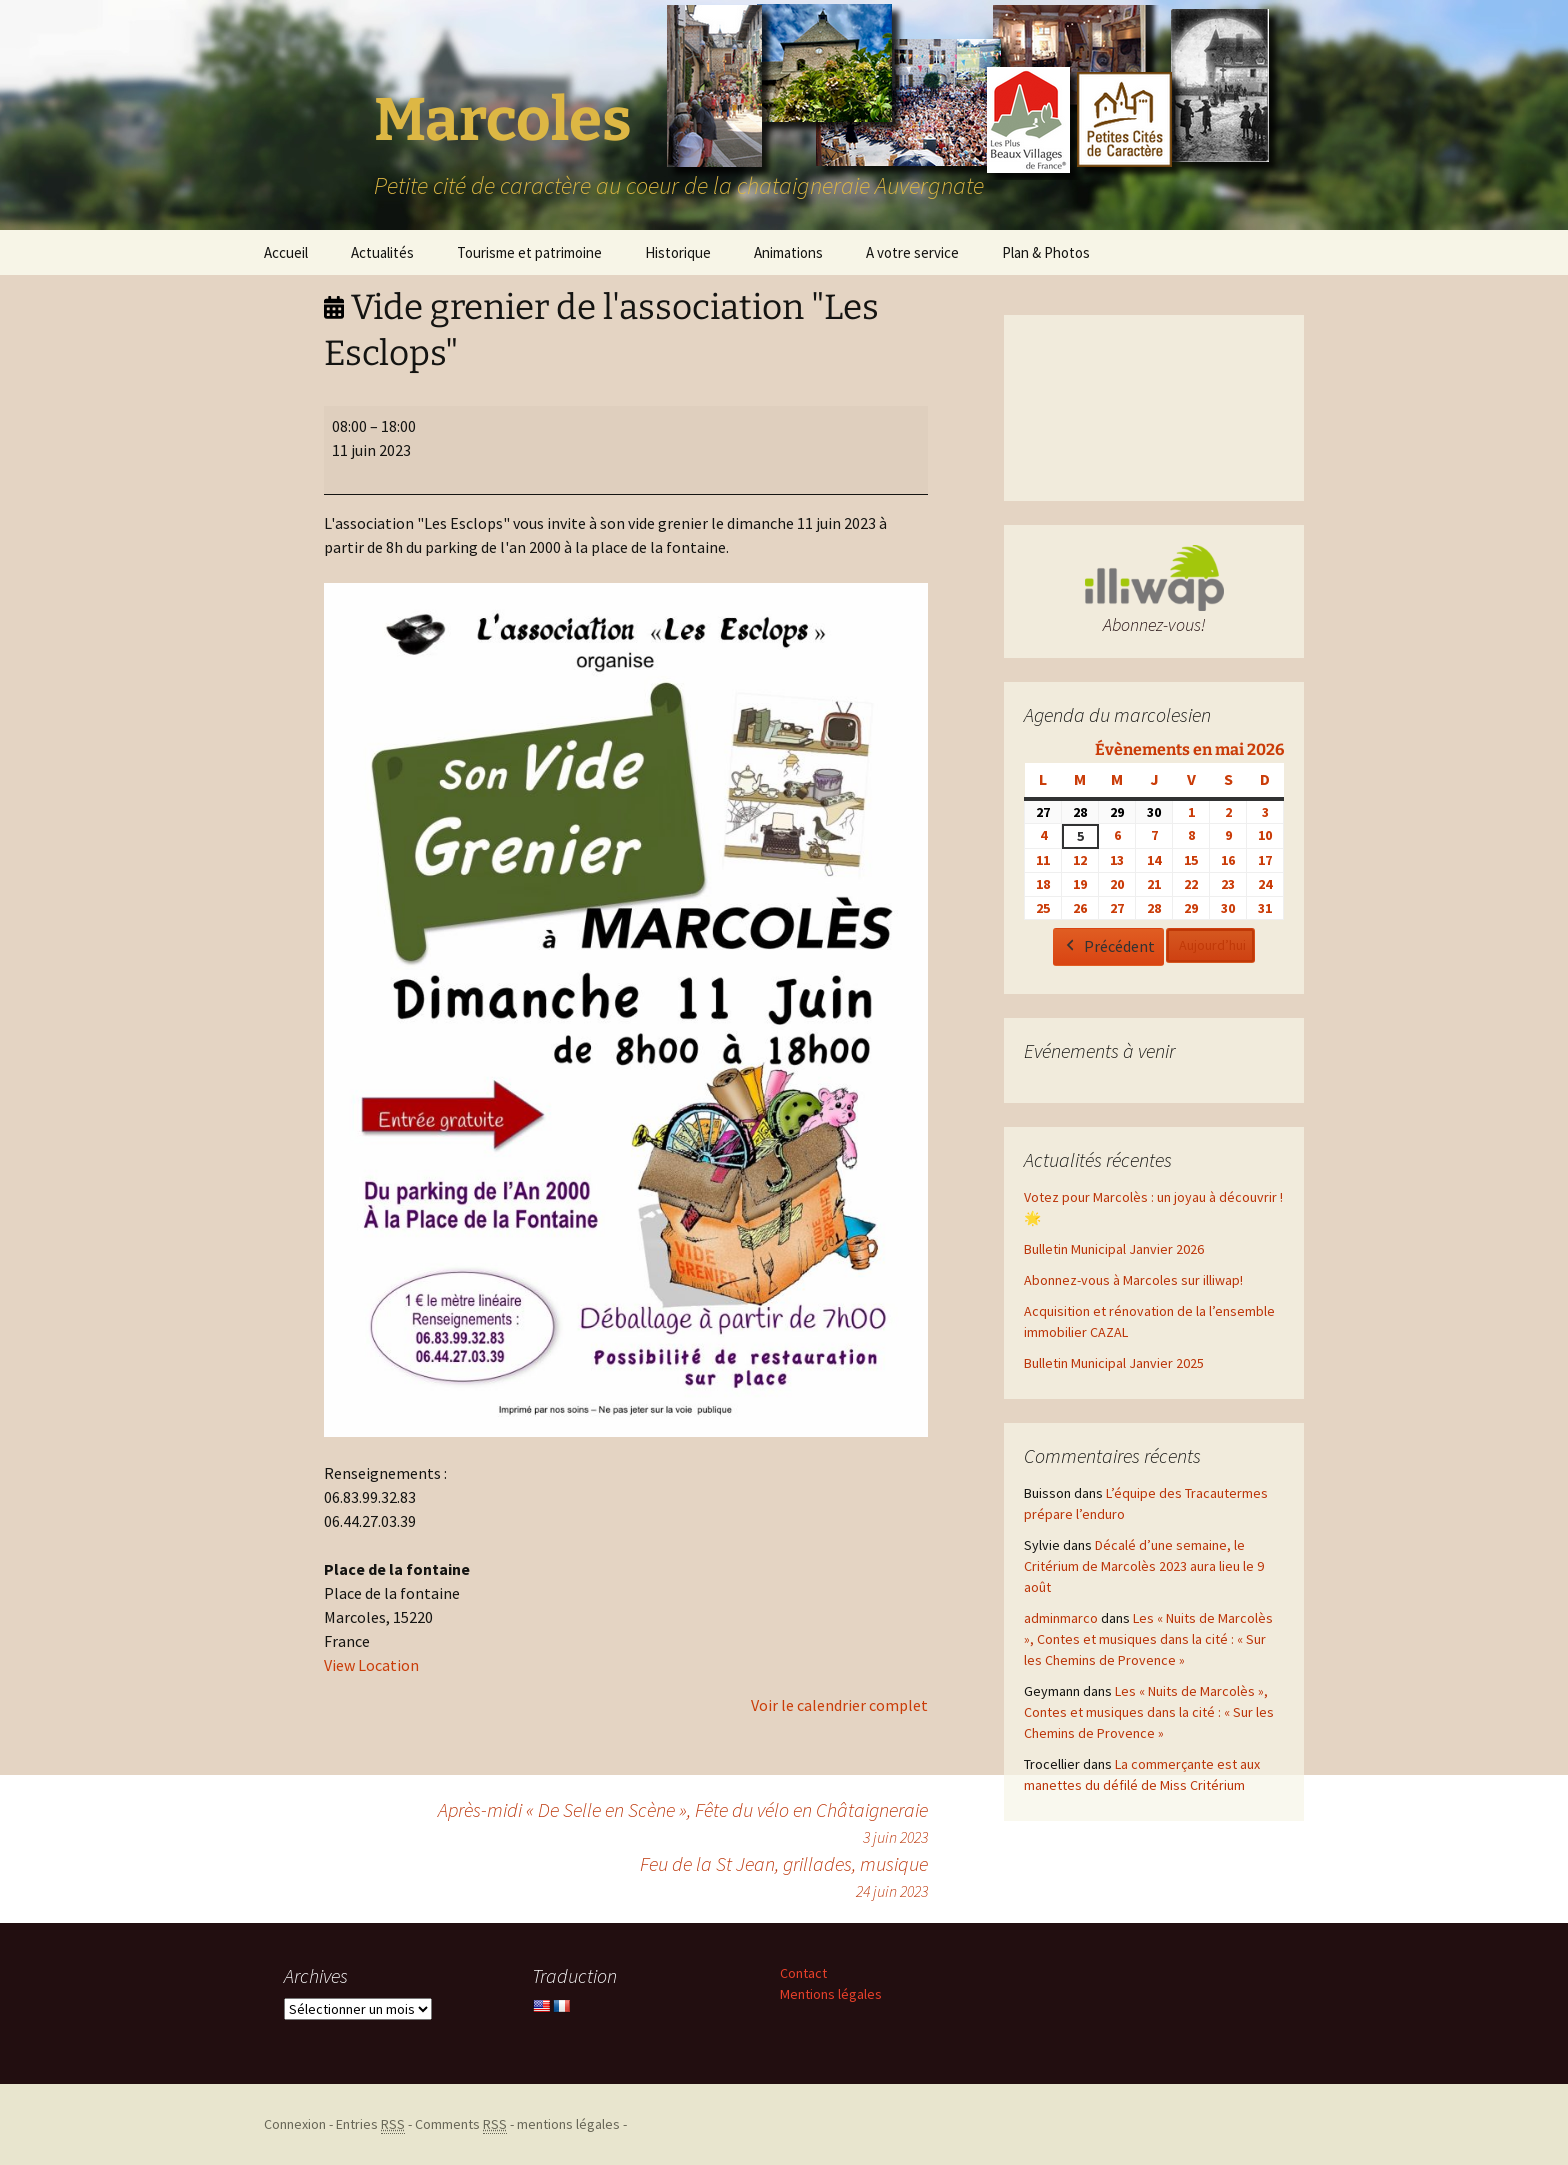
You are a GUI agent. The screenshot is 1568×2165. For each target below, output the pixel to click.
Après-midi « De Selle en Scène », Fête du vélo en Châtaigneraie (683, 1823)
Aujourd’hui (1212, 946)
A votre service (912, 252)
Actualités (382, 252)
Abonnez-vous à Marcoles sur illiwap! (1133, 1280)
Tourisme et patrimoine (529, 252)
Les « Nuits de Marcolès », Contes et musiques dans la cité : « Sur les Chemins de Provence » (1148, 1639)
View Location (371, 1665)
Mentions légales (831, 1994)
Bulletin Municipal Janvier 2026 (1114, 1249)
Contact (803, 1973)
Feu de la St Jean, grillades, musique (784, 1877)
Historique (678, 252)
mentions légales (568, 2124)
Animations (788, 252)
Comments (461, 2124)
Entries (370, 2124)
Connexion (295, 2124)
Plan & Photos (1046, 252)
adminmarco (1061, 1618)
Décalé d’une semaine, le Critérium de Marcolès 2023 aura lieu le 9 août (1144, 1566)
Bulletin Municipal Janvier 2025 (1114, 1363)
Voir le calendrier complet (839, 1705)
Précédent (1108, 948)
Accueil (286, 252)
